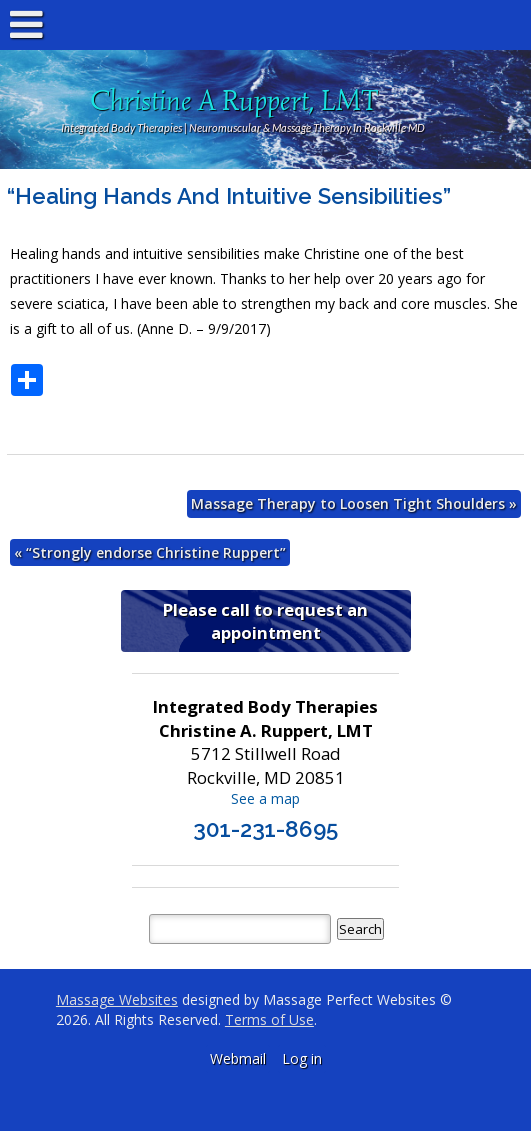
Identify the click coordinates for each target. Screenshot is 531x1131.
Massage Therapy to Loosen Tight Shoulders (354, 503)
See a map (265, 798)
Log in (302, 1058)
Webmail (238, 1058)
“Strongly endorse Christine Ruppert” (150, 552)
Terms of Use (269, 1019)
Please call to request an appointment (265, 621)
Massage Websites (117, 999)
